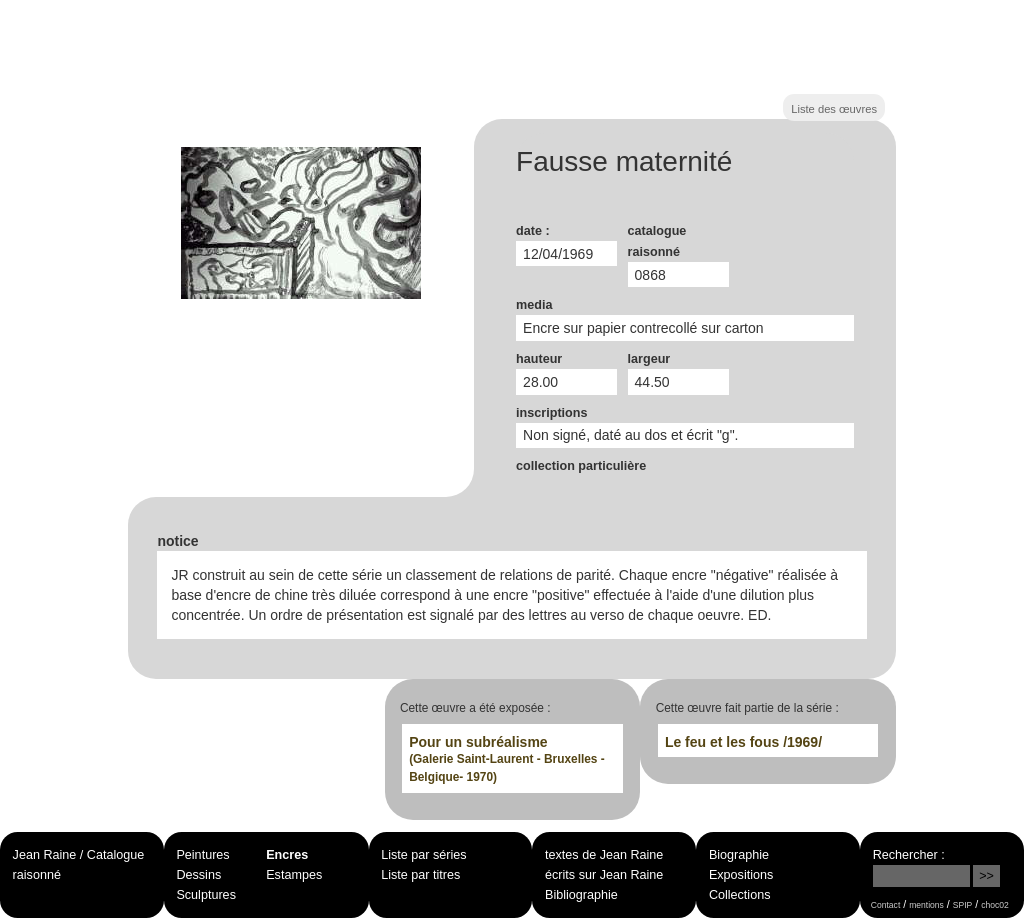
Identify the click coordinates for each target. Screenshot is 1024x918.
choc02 (995, 905)
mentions (926, 905)
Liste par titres (420, 875)
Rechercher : (909, 855)
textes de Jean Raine (604, 855)
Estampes (294, 875)
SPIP (962, 905)
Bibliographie (581, 895)
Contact (885, 905)
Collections (740, 895)
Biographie (739, 855)
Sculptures (206, 895)
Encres (287, 855)
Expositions (741, 875)
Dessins (198, 875)
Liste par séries (423, 855)
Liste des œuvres (834, 109)
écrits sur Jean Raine (604, 875)
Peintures (202, 855)
